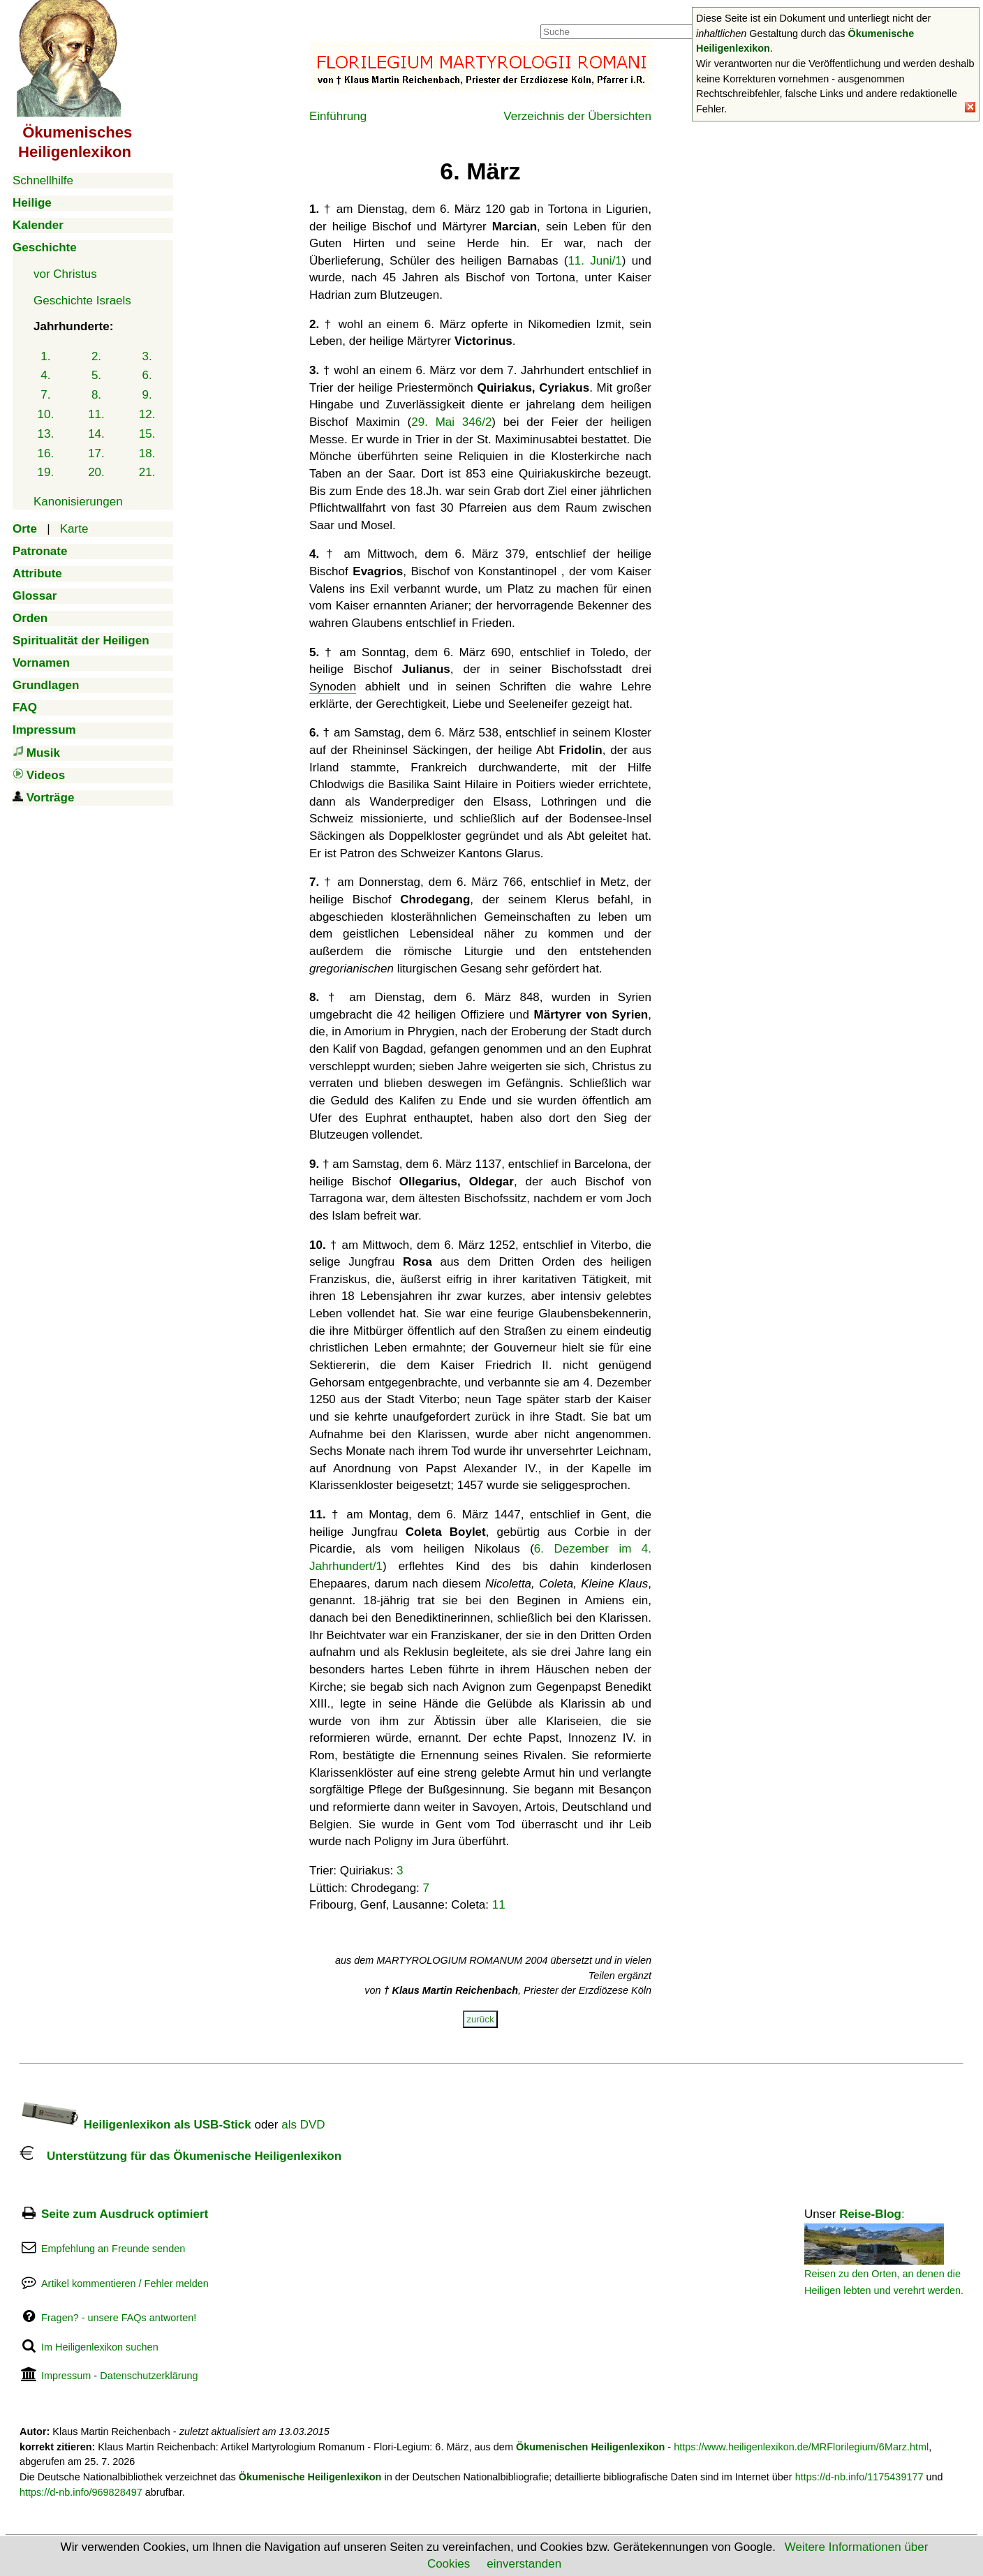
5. (96, 375)
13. (46, 434)
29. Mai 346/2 (451, 422)
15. (147, 434)
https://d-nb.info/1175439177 (859, 2476)
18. (147, 453)
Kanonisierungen (78, 501)
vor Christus (65, 274)
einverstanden (524, 2563)
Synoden (332, 686)
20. (96, 472)
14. (96, 434)
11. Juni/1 (594, 260)
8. (96, 394)
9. (147, 394)
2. (96, 356)
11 (498, 1904)
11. (96, 414)
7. (45, 394)
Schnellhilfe (43, 180)
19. (46, 472)
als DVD (303, 2124)
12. (147, 414)
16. (46, 453)
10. (46, 414)
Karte (74, 528)
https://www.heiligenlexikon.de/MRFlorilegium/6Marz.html (801, 2446)
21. (147, 472)
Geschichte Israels (82, 300)
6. (147, 375)
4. (45, 375)
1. (45, 356)
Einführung (338, 116)
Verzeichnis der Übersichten (577, 116)
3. (147, 356)
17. (96, 453)
